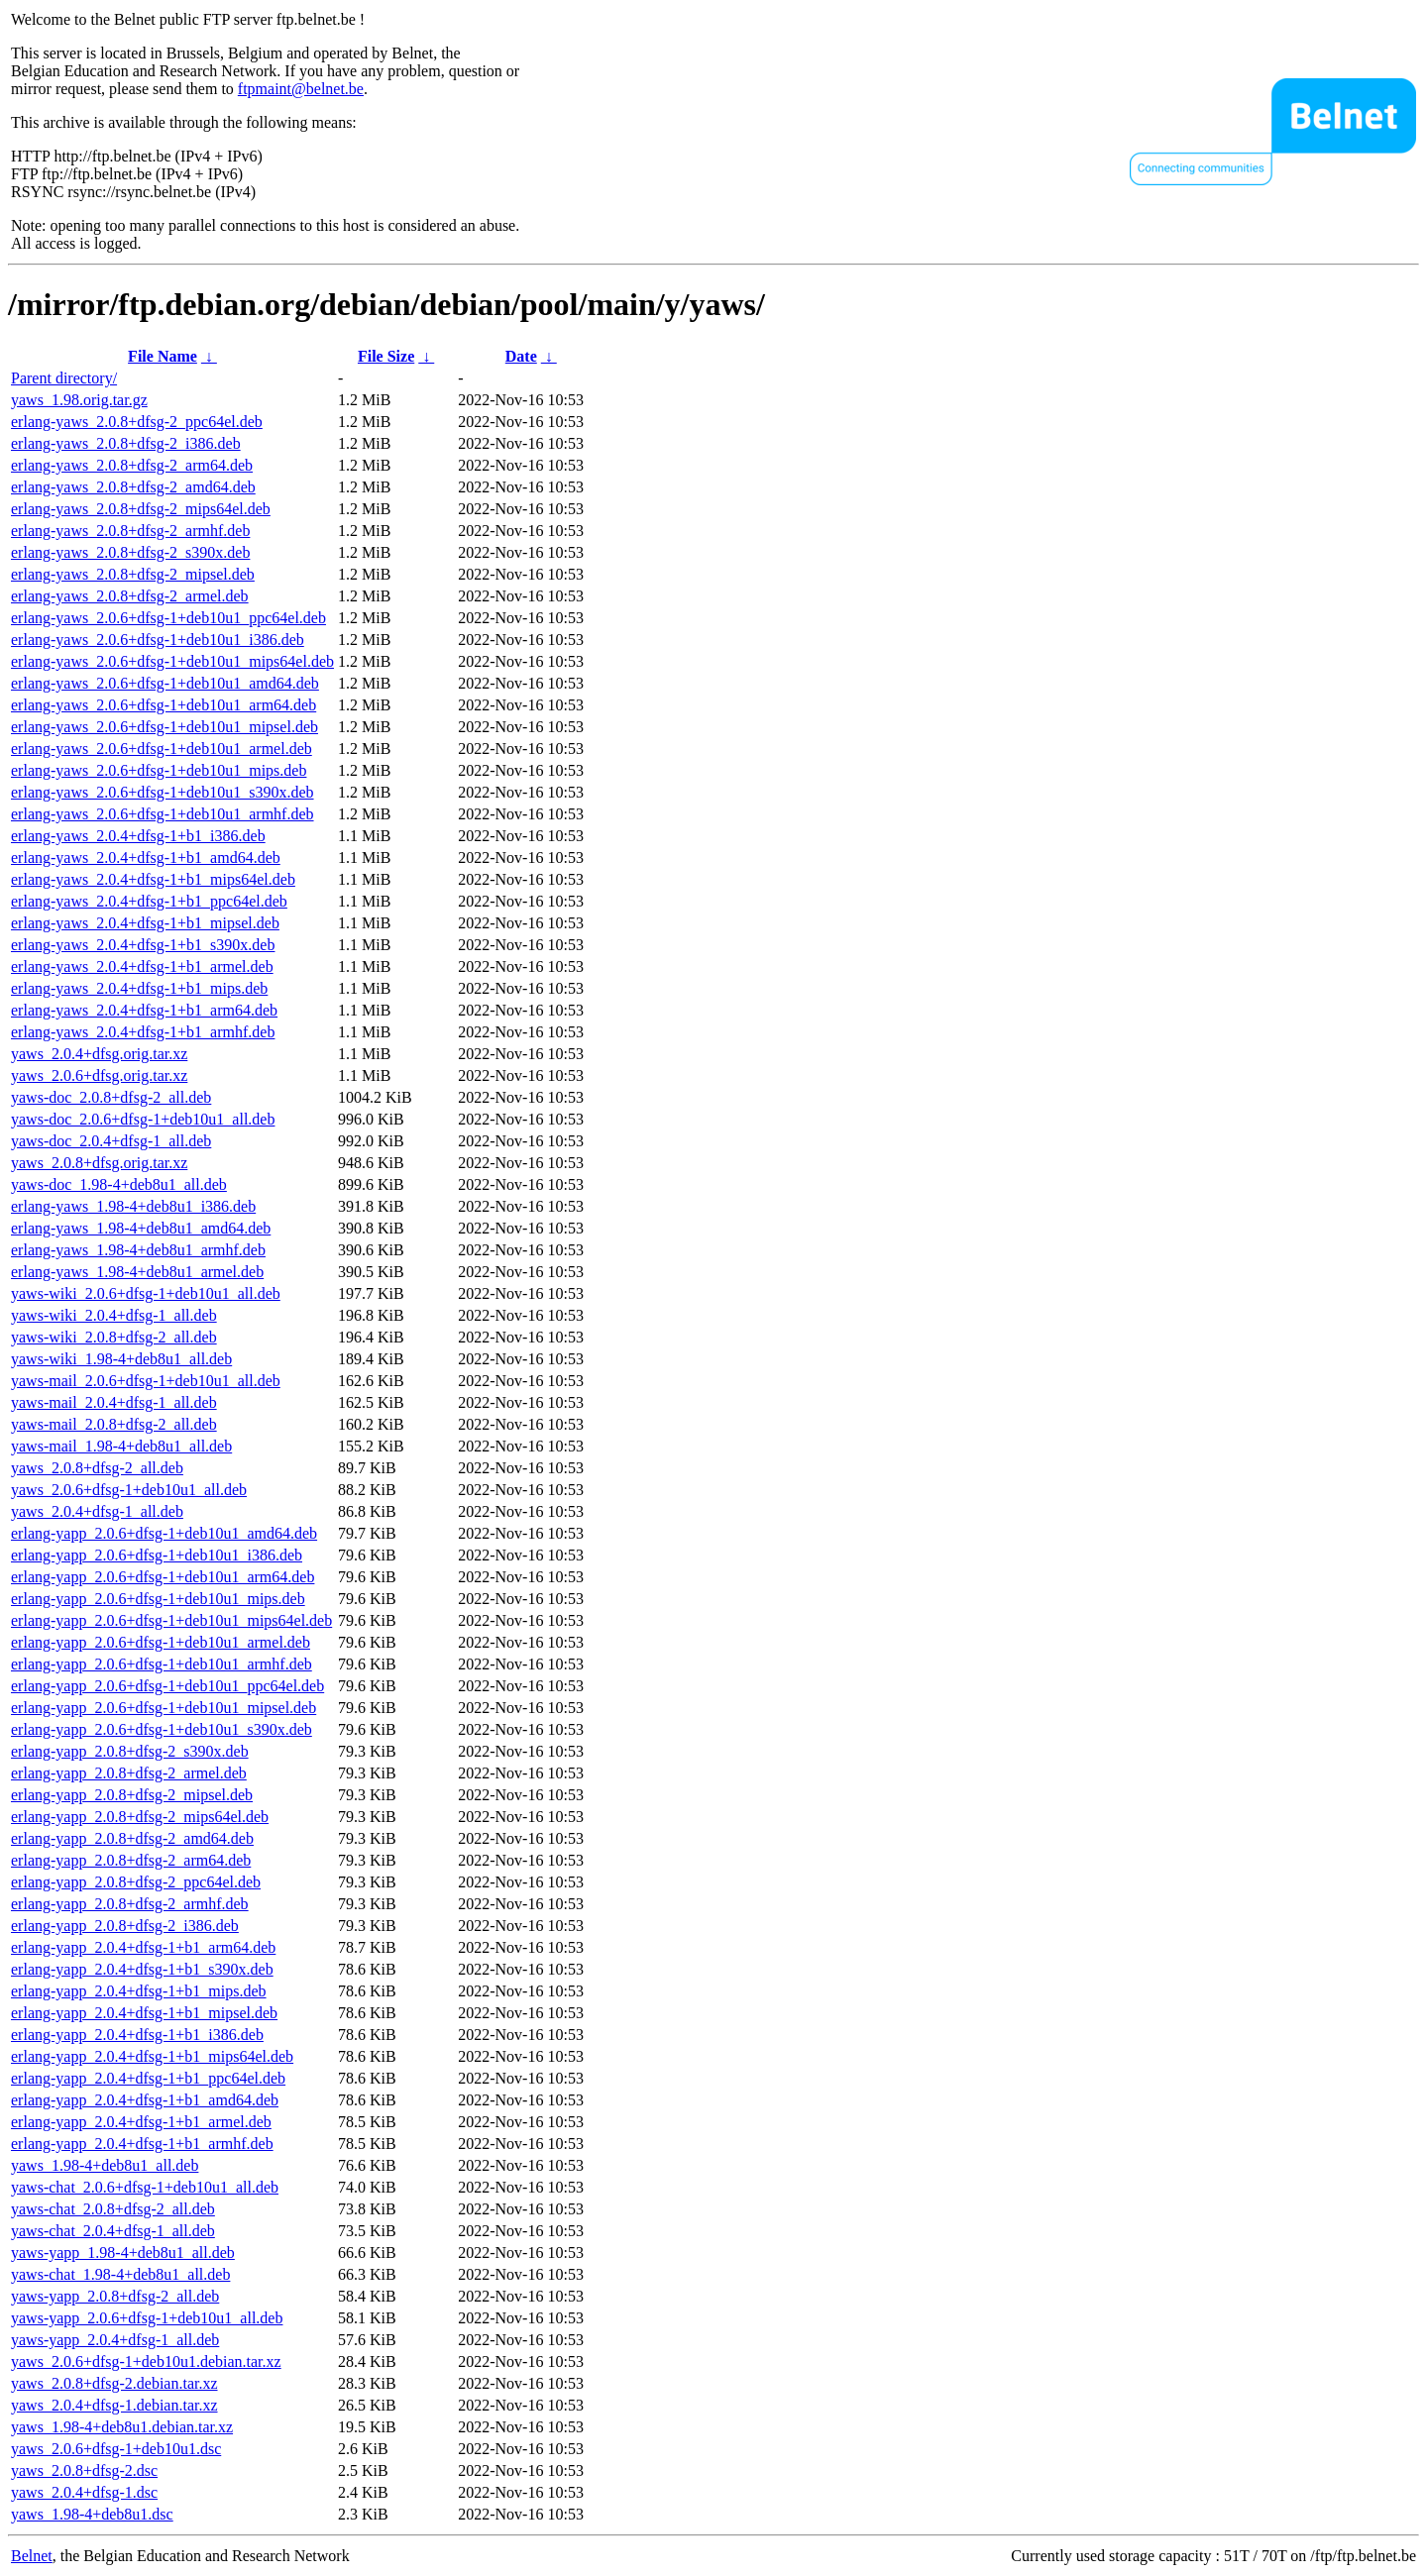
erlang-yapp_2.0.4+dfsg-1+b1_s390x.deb (142, 1969)
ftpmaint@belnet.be (301, 88)
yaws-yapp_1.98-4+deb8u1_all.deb (123, 2252)
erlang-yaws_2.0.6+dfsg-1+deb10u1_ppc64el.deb (168, 617)
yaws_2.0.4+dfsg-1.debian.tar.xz (114, 2405)
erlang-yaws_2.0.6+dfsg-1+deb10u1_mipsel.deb (164, 726)
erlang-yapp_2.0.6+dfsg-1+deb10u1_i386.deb (156, 1555)
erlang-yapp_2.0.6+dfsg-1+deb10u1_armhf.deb (161, 1664)
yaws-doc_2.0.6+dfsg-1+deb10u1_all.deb (142, 1119)
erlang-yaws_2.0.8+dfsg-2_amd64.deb (133, 487)
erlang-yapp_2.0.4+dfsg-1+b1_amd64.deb (144, 2100)
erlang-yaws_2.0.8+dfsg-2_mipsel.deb (133, 574)
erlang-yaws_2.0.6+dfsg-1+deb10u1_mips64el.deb (172, 661)
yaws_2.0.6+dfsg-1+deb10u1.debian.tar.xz (146, 2361)
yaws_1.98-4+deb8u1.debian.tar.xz (122, 2426)
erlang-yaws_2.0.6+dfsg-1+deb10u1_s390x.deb (162, 792)
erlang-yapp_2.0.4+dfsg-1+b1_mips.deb (139, 1991)
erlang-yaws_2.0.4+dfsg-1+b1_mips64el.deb (153, 879)
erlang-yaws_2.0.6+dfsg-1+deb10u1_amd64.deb (165, 683)
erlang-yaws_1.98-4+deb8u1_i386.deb (133, 1206)
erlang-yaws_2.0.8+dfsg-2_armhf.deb (130, 530)
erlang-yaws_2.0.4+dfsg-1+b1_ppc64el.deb (149, 901)
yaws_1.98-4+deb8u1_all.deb (104, 2165)
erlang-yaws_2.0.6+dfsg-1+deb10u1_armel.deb (161, 748)
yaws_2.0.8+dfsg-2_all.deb (97, 1467)
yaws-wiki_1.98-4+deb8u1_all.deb (121, 1358)
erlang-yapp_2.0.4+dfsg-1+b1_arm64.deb (143, 1947)
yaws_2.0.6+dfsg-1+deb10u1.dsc (116, 2448)
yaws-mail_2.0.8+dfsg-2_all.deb (114, 1424)
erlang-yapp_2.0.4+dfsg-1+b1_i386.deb (137, 2034)
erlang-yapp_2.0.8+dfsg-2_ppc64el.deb (136, 1882)
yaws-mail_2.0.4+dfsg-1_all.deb (114, 1402)
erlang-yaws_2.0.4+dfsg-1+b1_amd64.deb (145, 857)
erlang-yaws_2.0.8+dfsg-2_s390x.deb (130, 552)
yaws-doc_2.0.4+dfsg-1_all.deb (111, 1140)
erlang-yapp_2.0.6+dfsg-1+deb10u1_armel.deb (160, 1642)
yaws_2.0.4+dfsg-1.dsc (84, 2492)
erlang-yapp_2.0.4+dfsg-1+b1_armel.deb (141, 2121)
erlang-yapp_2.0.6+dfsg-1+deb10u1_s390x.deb (161, 1729)
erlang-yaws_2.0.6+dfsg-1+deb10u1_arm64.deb (163, 705)
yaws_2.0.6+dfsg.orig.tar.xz (99, 1075)
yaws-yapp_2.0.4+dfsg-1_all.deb (115, 2339)
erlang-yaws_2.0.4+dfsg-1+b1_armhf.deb (142, 1031)
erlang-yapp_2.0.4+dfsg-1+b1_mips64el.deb (152, 2056)
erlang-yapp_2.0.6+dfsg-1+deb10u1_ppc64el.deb (167, 1685)
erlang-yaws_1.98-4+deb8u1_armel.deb (137, 1271)
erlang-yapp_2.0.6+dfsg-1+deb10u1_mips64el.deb (171, 1620)
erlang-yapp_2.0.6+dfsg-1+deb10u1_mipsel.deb (163, 1707)
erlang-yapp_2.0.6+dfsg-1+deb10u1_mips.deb (158, 1598)
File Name (162, 356)
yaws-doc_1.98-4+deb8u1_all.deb (119, 1184)
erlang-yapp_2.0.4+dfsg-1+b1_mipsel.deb (144, 2012)
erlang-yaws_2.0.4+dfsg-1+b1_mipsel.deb (145, 922)
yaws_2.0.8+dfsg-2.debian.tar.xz (114, 2383)
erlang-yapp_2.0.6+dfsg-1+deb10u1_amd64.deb (164, 1533)
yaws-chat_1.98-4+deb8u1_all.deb (120, 2274)
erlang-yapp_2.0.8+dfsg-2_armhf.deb (130, 1903)
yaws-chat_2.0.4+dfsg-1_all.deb (113, 2230)
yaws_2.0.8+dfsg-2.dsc (84, 2470)
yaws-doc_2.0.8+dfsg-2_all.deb (111, 1097)
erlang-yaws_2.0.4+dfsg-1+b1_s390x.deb (142, 944)
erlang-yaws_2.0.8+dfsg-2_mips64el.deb (141, 508)
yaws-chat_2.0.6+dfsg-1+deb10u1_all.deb (144, 2187)
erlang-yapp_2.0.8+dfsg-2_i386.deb (125, 1925)
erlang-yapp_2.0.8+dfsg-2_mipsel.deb (132, 1794)
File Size (386, 356)
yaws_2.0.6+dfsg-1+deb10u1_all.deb (129, 1489)
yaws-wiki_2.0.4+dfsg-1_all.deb (114, 1315)
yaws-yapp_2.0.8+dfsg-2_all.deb (115, 2296)
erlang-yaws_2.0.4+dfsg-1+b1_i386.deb (138, 835)
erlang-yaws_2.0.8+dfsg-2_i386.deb (126, 443)
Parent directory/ (64, 378)
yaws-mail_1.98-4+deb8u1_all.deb (121, 1446)
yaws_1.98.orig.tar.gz (79, 399)
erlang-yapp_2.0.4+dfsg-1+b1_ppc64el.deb (148, 2078)
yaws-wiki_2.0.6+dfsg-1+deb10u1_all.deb (145, 1293)
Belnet (32, 2555)
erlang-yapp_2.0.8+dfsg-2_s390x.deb (130, 1751)
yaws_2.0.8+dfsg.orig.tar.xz (99, 1162)
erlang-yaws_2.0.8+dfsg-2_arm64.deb (132, 465)
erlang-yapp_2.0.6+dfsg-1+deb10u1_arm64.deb (162, 1576)
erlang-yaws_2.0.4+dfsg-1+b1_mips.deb (139, 988)
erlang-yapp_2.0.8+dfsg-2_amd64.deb (132, 1838)
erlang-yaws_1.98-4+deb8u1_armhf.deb (138, 1249)
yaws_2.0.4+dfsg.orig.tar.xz (99, 1053)
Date (521, 356)
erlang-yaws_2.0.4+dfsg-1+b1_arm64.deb (144, 1010)
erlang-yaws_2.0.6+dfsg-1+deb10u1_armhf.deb (162, 813)
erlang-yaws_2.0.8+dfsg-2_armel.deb (130, 596)
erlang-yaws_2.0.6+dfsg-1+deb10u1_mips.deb (158, 770)
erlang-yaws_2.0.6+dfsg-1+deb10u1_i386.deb (157, 639)
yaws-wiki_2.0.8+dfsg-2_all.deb (114, 1337)
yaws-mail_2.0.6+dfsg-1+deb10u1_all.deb (145, 1380)
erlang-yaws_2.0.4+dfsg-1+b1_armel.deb (142, 966)
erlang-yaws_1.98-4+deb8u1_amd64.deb (141, 1228)
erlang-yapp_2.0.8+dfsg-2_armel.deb (129, 1773)
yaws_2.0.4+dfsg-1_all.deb (97, 1511)
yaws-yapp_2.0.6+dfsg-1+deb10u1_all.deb (146, 2317)
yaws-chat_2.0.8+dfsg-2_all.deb (113, 2208)
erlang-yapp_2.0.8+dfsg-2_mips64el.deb (140, 1816)
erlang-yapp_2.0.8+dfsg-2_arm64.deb (131, 1860)
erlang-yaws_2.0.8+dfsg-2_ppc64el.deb (137, 421)
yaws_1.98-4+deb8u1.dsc (92, 2514)
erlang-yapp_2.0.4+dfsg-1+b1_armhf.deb (142, 2143)
